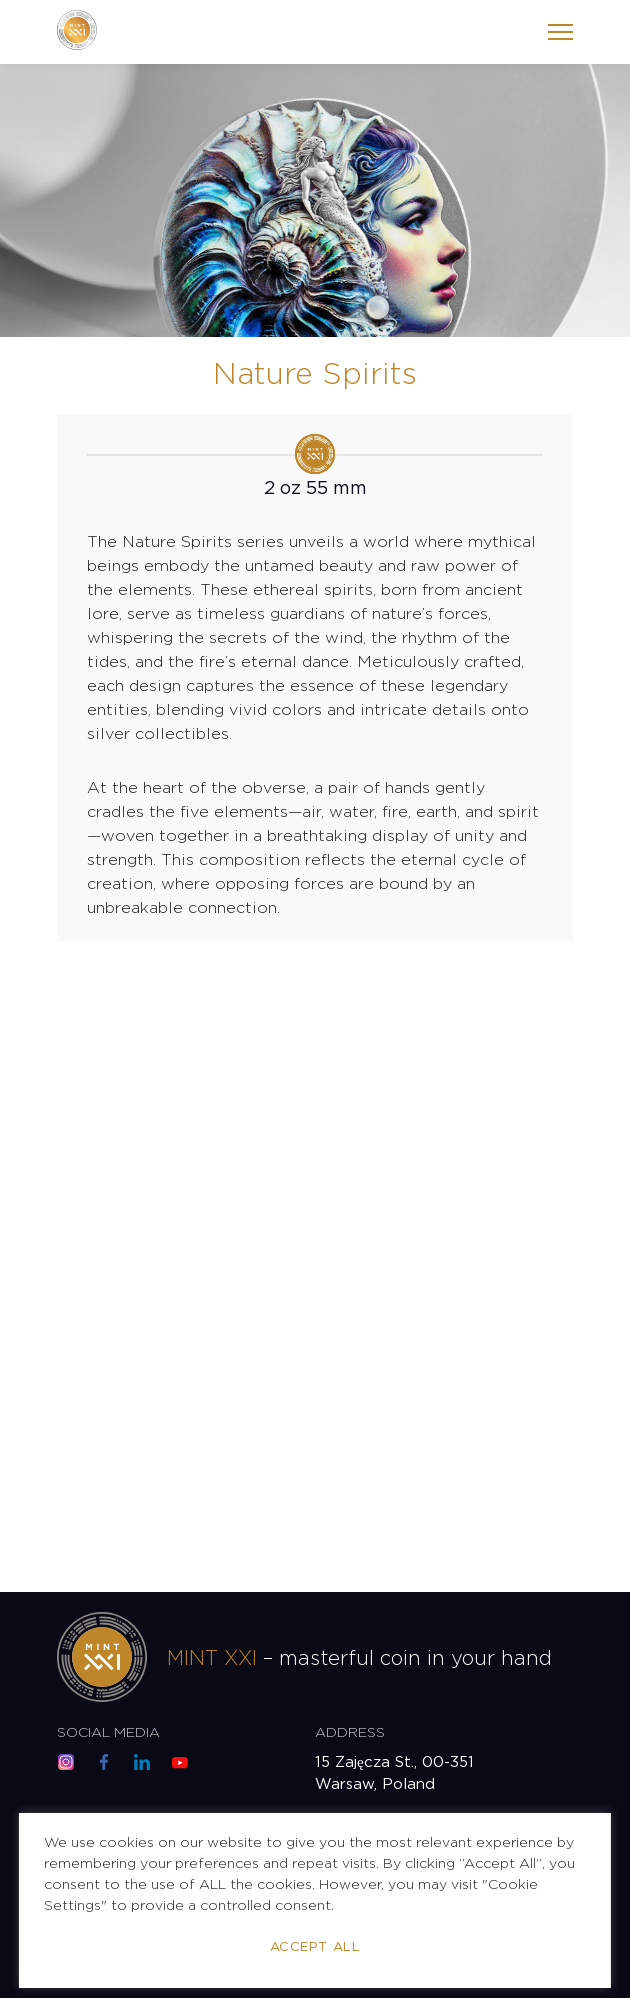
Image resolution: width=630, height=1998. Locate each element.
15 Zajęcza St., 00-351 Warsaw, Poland (394, 1773)
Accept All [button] (315, 1947)
